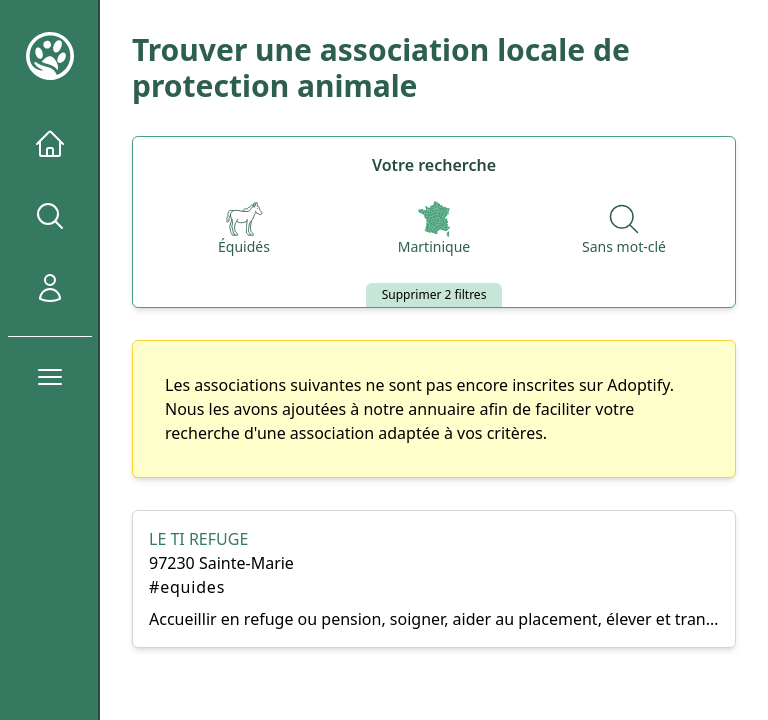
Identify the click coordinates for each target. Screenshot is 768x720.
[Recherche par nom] (624, 230)
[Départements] (434, 230)
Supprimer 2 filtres (434, 294)
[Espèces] (244, 230)
